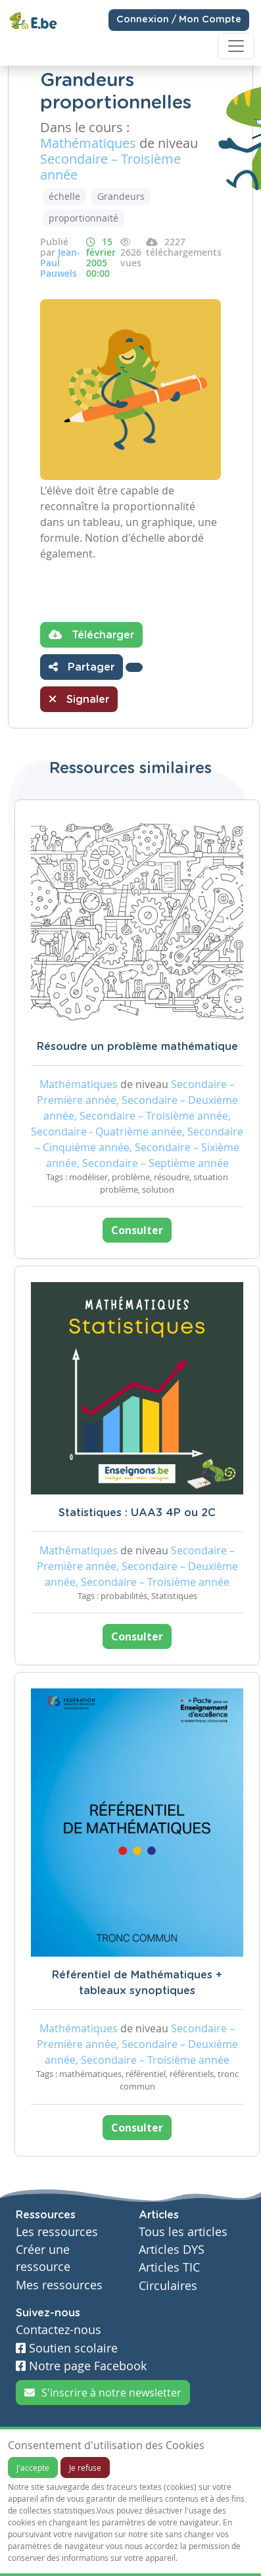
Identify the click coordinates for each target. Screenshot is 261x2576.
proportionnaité (83, 218)
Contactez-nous (58, 2329)
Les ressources (57, 2231)
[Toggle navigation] (236, 46)
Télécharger (91, 634)
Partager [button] (81, 667)
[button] (134, 667)
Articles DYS (171, 2249)
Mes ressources (59, 2285)
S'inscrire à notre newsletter (102, 2392)
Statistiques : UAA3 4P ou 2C (137, 1513)
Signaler (79, 699)
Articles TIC (169, 2267)
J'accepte (32, 2467)
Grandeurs (121, 196)
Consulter (137, 1230)
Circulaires (168, 2285)
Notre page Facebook (81, 2365)
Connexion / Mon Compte (178, 19)
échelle (64, 196)
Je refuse (85, 2467)
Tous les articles (183, 2231)
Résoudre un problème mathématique (137, 1046)
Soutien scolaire (67, 2348)
